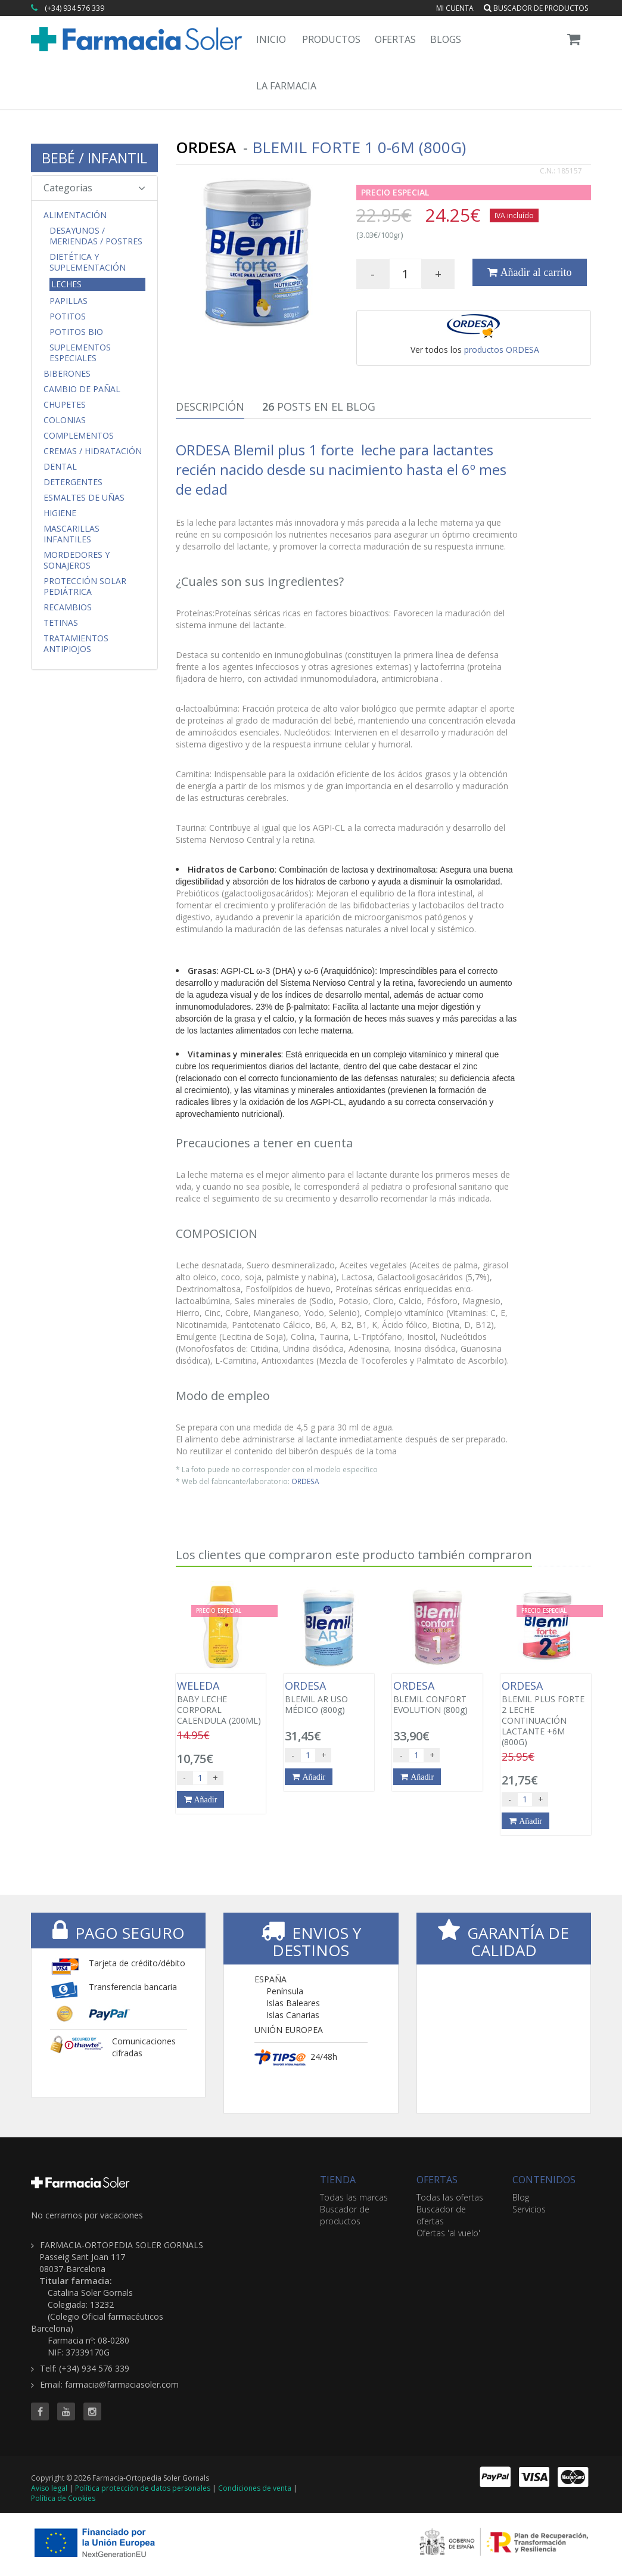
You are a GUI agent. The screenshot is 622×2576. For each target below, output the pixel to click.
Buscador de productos (536, 8)
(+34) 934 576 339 (74, 8)
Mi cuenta (455, 8)
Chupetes (64, 404)
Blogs (445, 39)
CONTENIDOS (544, 2179)
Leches (66, 284)
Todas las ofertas (449, 2197)
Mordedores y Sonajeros (76, 560)
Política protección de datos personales (142, 2488)
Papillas (68, 301)
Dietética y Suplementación (87, 262)
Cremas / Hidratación (92, 451)
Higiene (59, 513)
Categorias (94, 187)
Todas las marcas (354, 2197)
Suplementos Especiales (80, 353)
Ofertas (395, 39)
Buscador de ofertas (441, 2215)
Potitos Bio (76, 332)
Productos (331, 39)
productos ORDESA (501, 349)
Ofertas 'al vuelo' (448, 2233)
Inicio (271, 39)
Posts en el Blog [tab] (318, 406)
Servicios (529, 2209)
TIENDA (338, 2179)
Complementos (78, 435)
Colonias (64, 420)
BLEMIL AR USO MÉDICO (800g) (329, 1697)
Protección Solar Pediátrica (84, 586)
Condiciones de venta (254, 2488)
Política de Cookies (63, 2498)
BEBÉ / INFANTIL (94, 157)
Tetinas (60, 622)
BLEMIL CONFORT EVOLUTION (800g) (437, 1697)
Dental (60, 466)
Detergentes (72, 482)
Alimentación (75, 215)
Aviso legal (49, 2488)
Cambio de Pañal (81, 389)
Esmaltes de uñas (84, 497)
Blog (520, 2197)
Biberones (67, 373)
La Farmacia (286, 85)
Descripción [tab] (210, 406)
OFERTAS (437, 2179)
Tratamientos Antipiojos (75, 643)
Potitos (67, 316)
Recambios (67, 607)
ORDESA (305, 1481)
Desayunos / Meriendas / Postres (95, 236)
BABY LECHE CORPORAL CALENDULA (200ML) (221, 1703)
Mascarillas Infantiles (71, 534)
